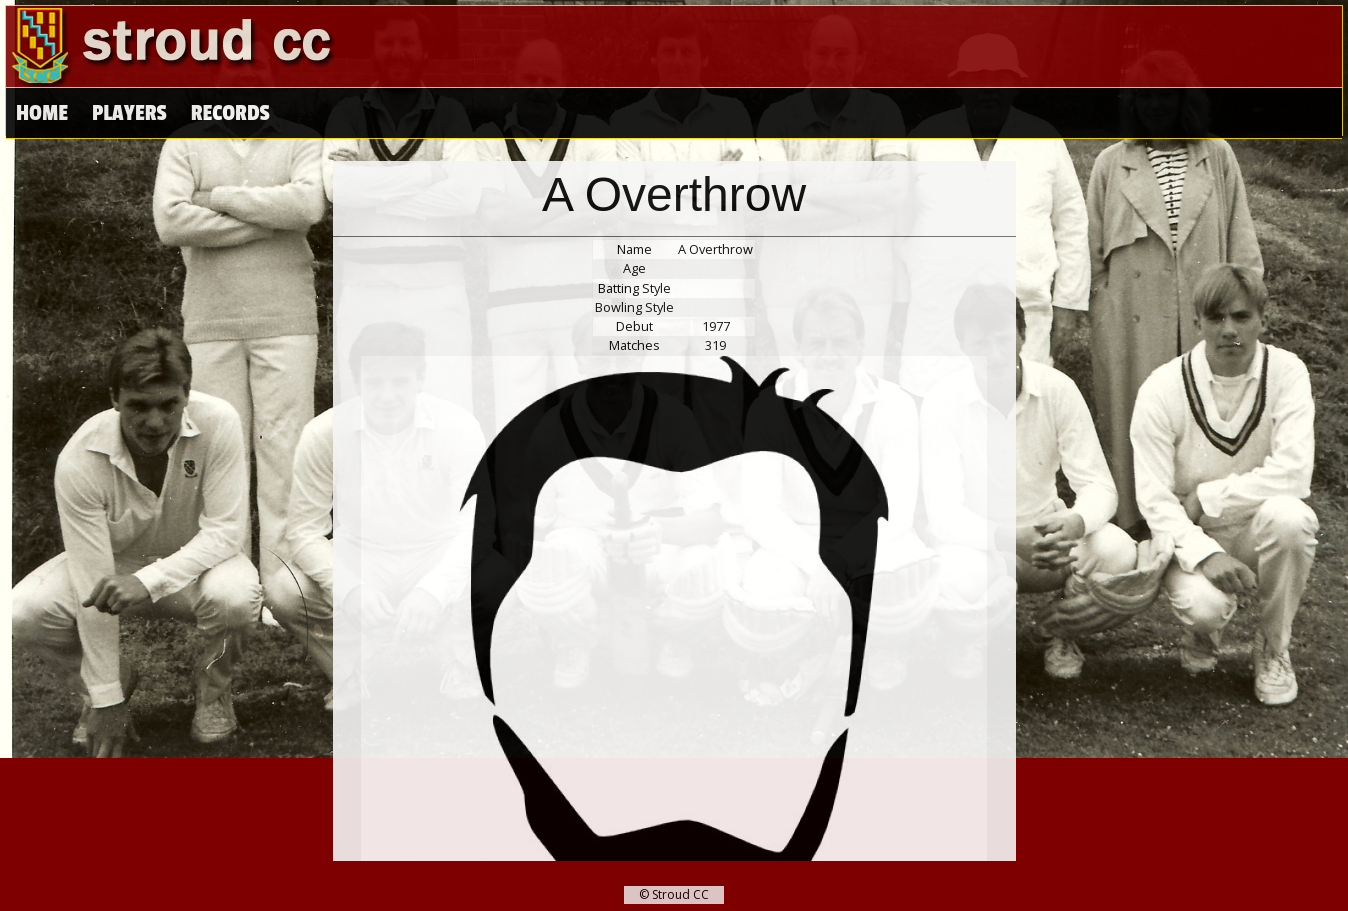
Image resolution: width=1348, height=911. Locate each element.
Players (129, 114)
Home (42, 114)
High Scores (248, 114)
